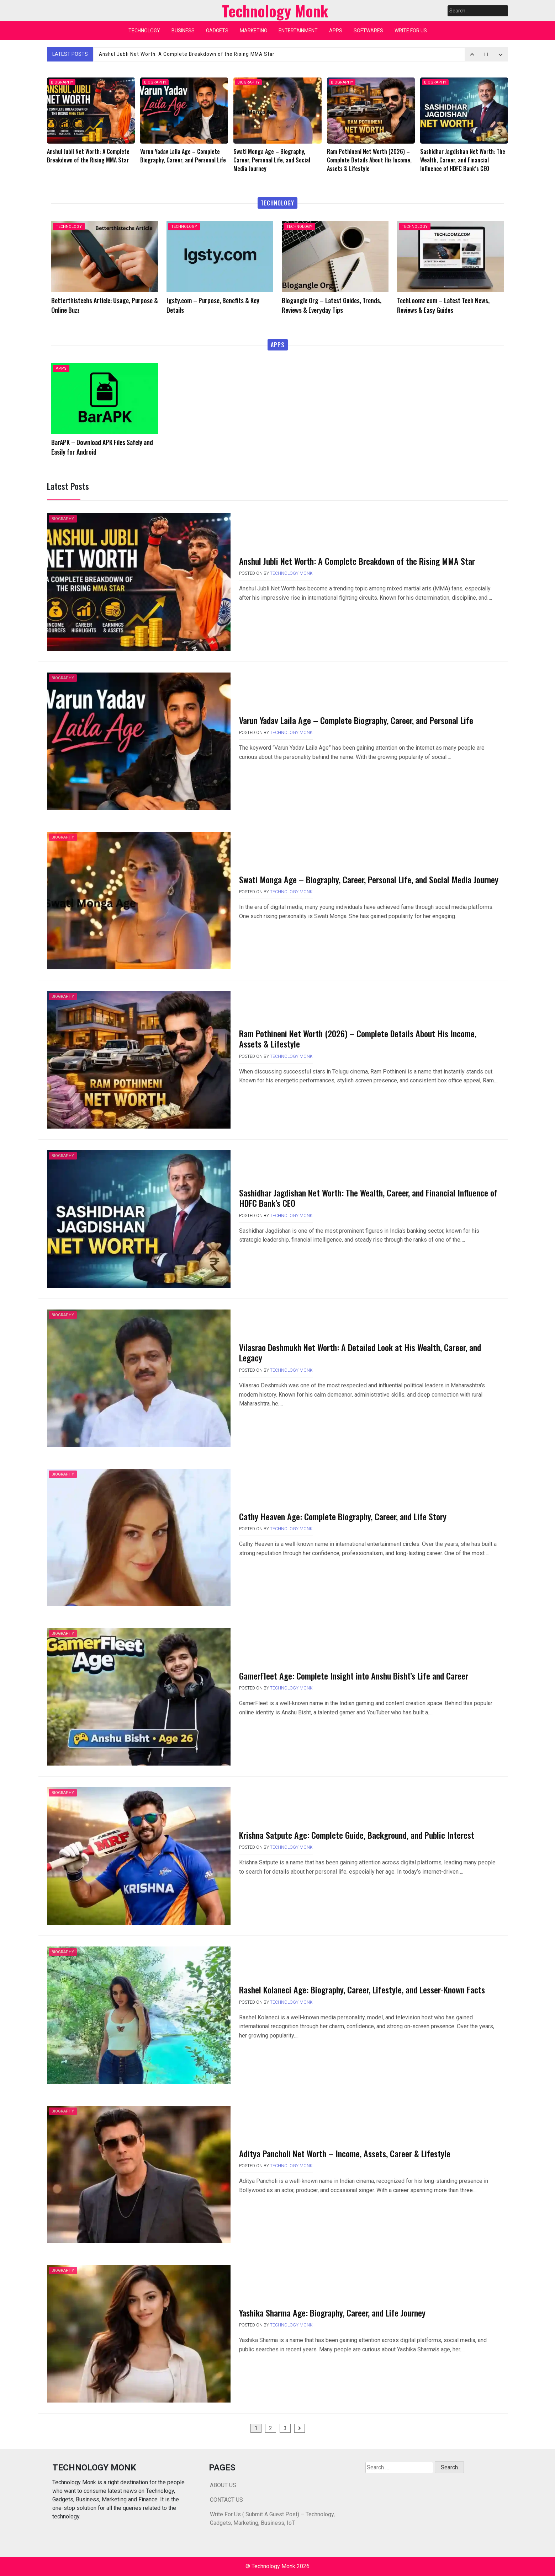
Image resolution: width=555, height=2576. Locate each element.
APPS (335, 30)
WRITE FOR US (411, 30)
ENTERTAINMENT (298, 30)
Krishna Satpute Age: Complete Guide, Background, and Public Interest (356, 1834)
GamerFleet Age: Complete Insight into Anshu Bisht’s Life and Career (353, 1675)
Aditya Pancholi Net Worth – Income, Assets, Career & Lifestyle (344, 2153)
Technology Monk (291, 573)
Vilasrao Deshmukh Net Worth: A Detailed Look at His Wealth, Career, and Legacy (360, 1352)
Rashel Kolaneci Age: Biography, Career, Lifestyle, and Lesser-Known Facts (362, 1989)
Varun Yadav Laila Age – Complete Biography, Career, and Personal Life (356, 720)
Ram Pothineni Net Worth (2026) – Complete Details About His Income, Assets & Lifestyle (357, 1038)
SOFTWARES (368, 30)
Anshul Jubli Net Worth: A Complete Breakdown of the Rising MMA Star (190, 54)
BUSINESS (183, 30)
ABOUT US (223, 2485)
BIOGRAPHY (62, 82)
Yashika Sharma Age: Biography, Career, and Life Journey (332, 2312)
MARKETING (253, 30)
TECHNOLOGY (144, 30)
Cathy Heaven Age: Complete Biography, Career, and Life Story (342, 1516)
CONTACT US (226, 2499)
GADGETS (217, 30)
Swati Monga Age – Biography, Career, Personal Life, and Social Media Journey (368, 879)
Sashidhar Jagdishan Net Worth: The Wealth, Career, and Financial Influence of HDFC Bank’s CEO (368, 1197)
